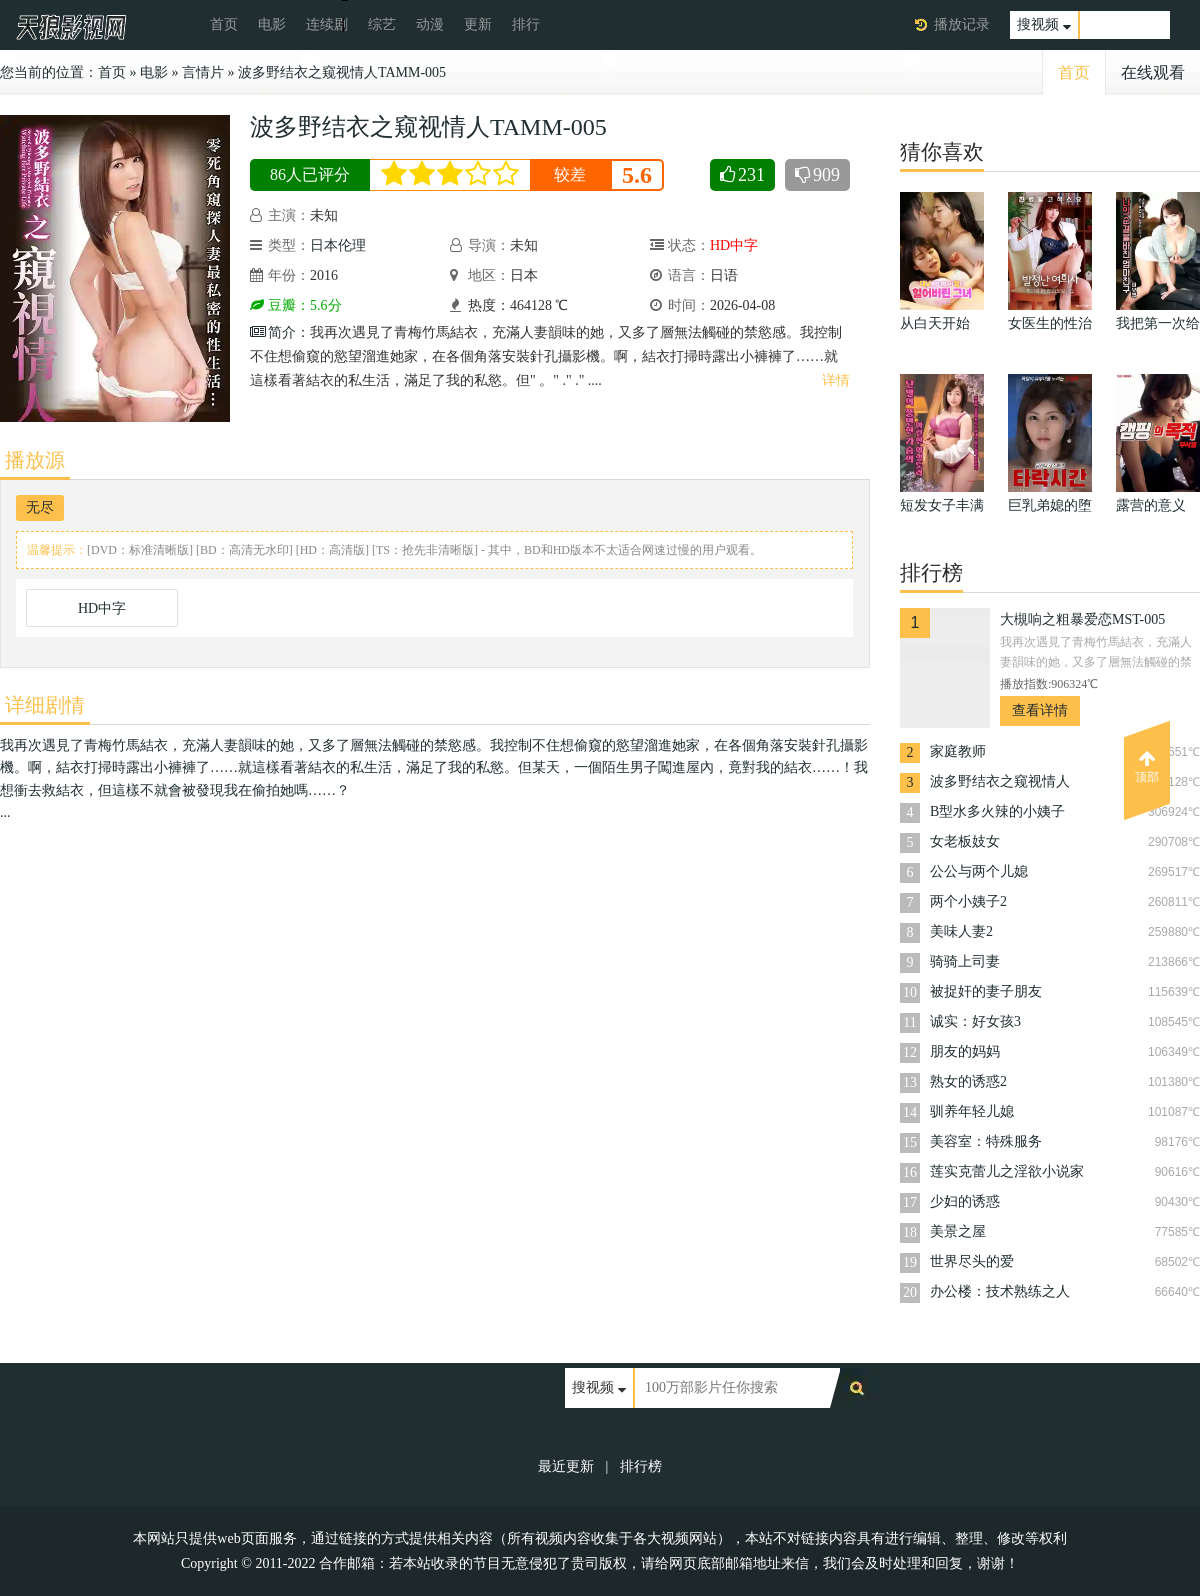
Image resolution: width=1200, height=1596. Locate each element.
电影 (272, 24)
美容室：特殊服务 (986, 1141)
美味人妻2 (961, 931)
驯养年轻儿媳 (972, 1111)
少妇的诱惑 (965, 1201)
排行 (526, 24)
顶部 (1147, 767)
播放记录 (962, 24)
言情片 (203, 72)
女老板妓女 (965, 841)
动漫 (430, 24)
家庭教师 (958, 751)
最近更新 (566, 1466)
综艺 (382, 24)
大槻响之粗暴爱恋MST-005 (1082, 619)
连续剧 (327, 24)
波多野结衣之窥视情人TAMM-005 (342, 72)
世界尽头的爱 (972, 1261)
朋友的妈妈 (965, 1051)
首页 (224, 24)
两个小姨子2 (968, 901)
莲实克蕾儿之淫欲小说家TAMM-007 (1007, 1173)
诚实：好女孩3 (975, 1021)
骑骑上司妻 (965, 961)
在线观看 (1153, 72)
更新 (478, 24)
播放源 (35, 460)
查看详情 (1040, 710)
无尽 (40, 507)
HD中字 (102, 608)
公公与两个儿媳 (979, 871)
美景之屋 (958, 1231)
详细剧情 (45, 705)
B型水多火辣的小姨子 (997, 811)
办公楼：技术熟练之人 (1000, 1291)
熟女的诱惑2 (968, 1081)
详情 (836, 380)
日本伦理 (338, 245)
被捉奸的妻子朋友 (986, 991)
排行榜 (641, 1466)
